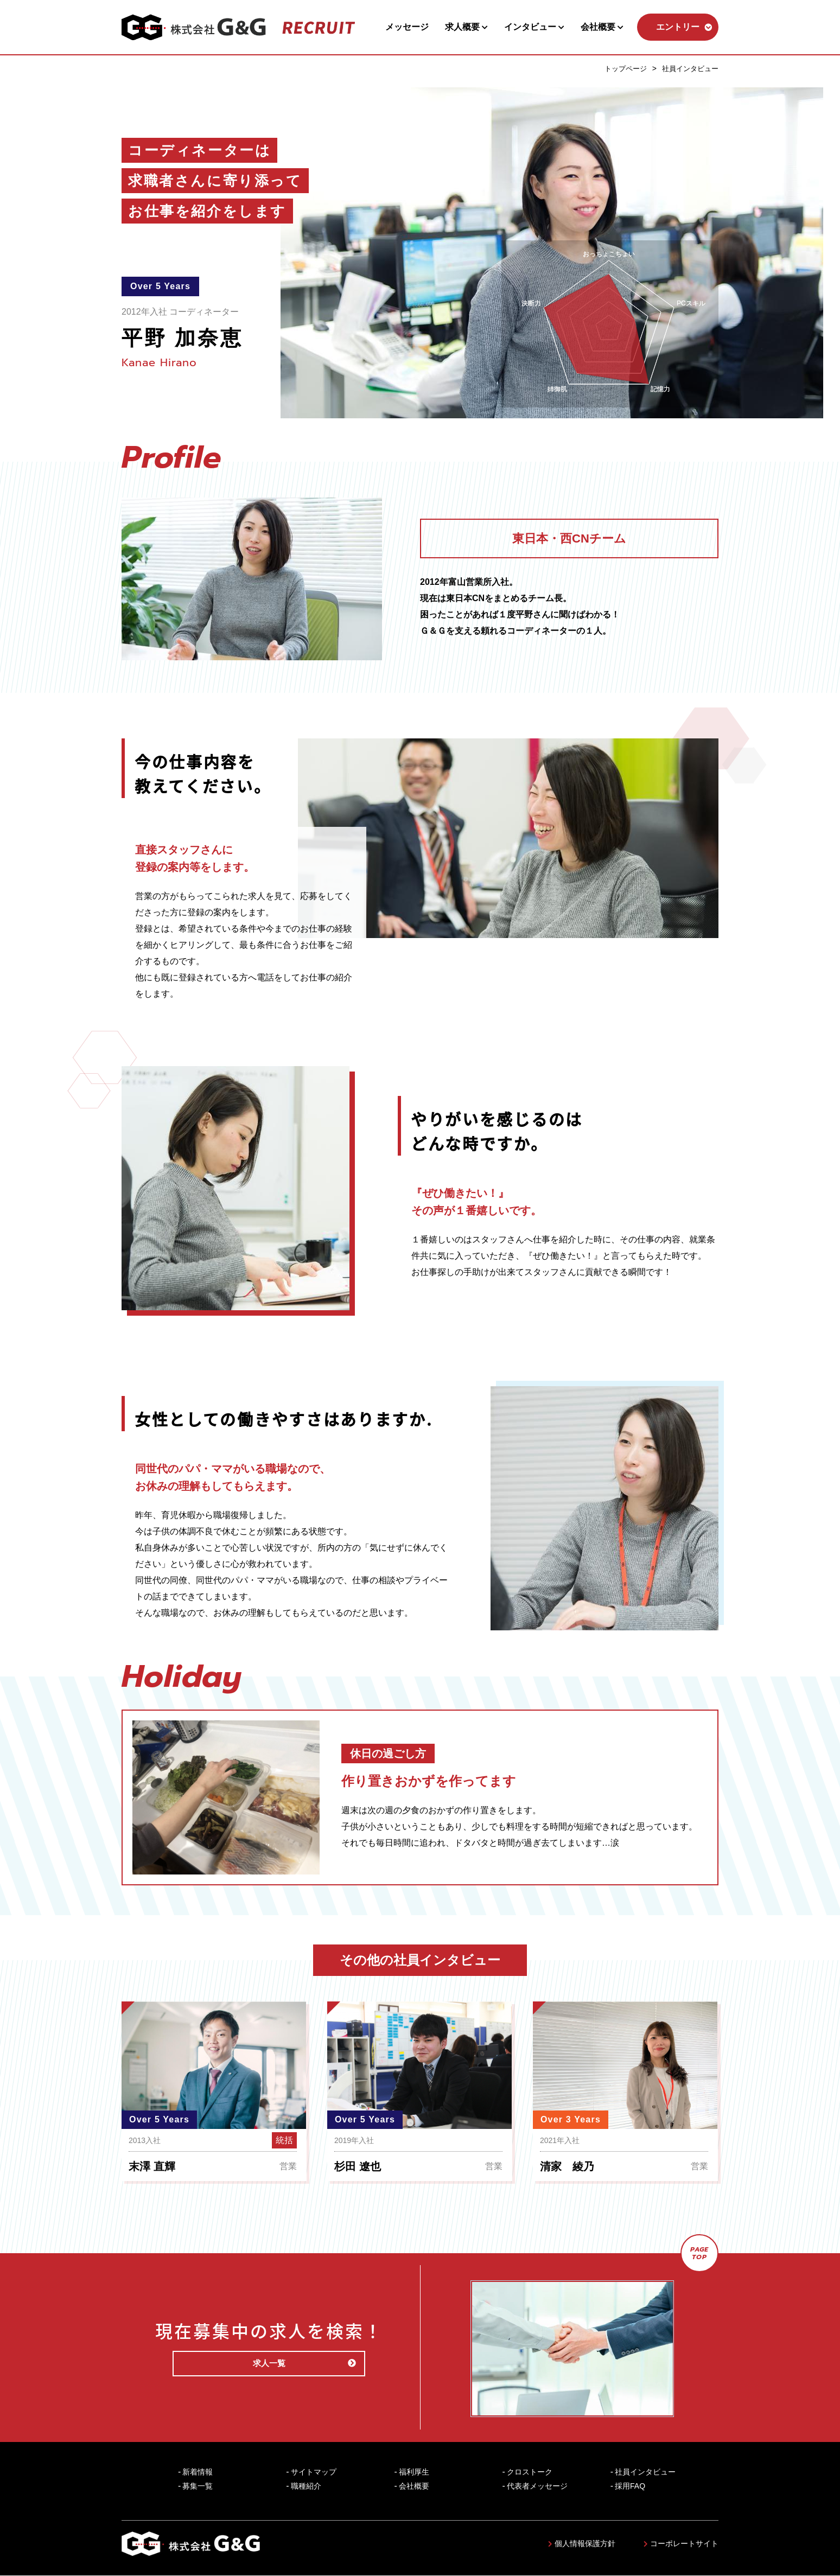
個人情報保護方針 (581, 2544)
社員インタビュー (688, 68)
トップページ (619, 68)
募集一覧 (197, 2486)
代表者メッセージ (537, 2486)
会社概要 (602, 27)
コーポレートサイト (681, 2544)
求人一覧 (296, 2363)
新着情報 (197, 2472)
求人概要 (466, 27)
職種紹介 (306, 2486)
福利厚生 (414, 2472)
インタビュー (534, 27)
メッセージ (407, 27)
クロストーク (529, 2472)
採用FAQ (630, 2486)
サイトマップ (313, 2472)
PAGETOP (699, 2253)
